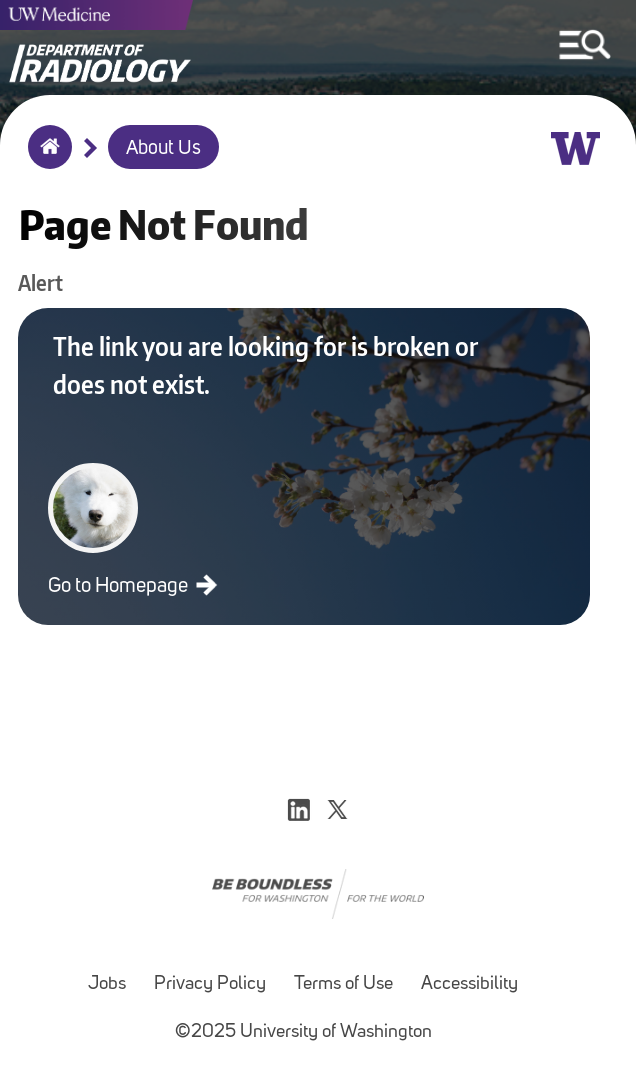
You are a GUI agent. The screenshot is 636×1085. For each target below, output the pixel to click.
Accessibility (469, 984)
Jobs (107, 984)
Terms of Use (343, 984)
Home (45, 160)
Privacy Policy (210, 984)
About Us (163, 149)
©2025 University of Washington (303, 1032)
